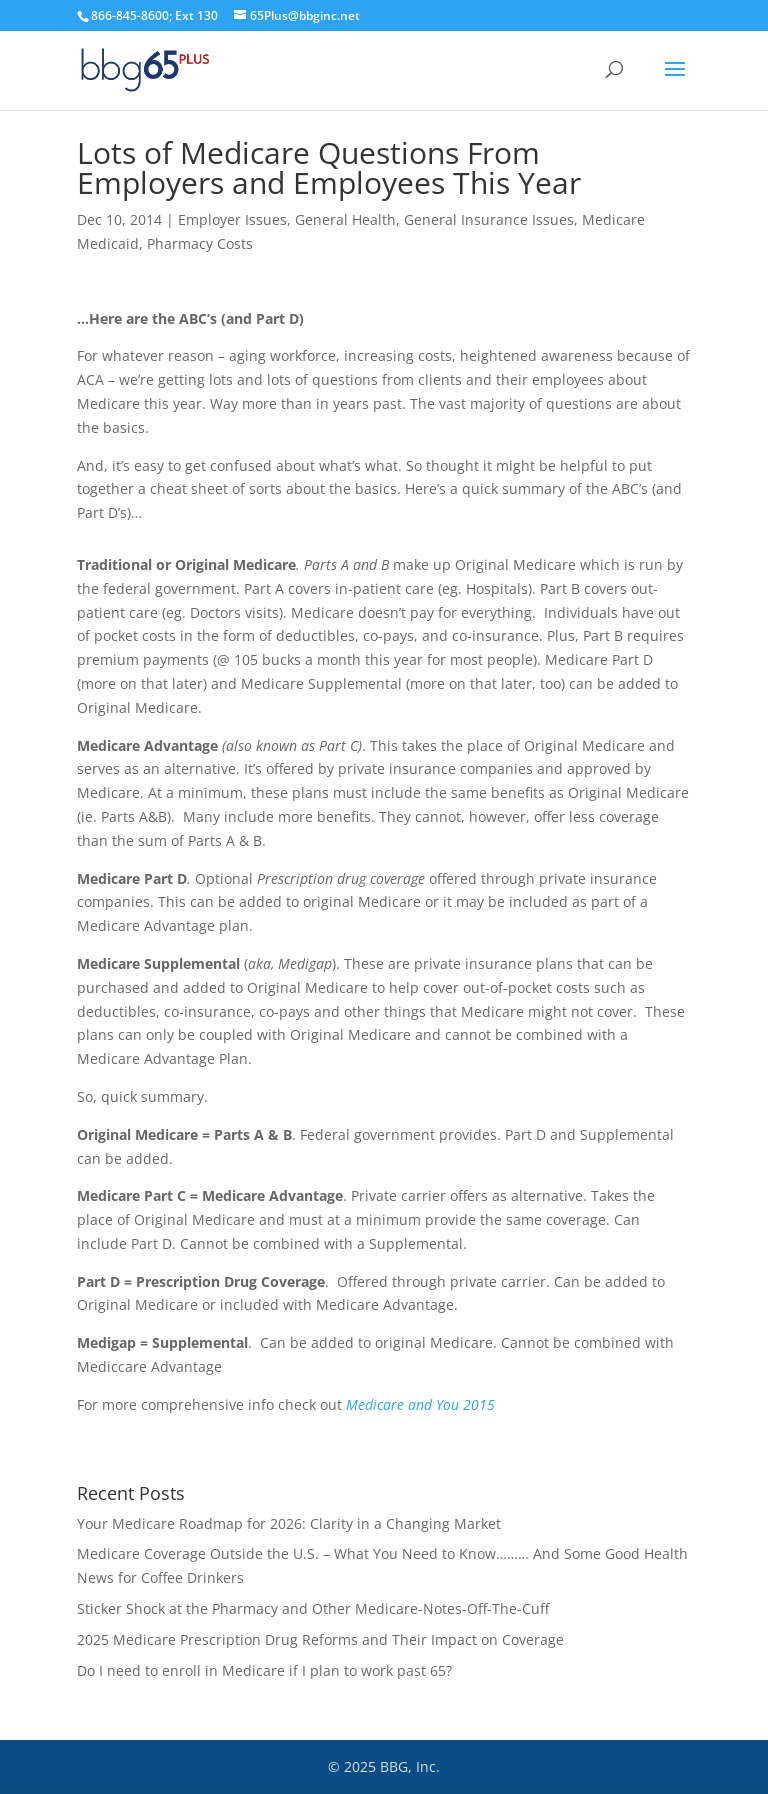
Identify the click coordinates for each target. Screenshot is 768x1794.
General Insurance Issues (489, 219)
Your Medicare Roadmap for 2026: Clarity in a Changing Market (289, 1523)
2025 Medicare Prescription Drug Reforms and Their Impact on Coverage (320, 1639)
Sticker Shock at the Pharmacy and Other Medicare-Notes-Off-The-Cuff (313, 1608)
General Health (345, 219)
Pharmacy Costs (200, 243)
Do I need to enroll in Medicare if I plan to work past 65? (264, 1670)
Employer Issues (232, 219)
